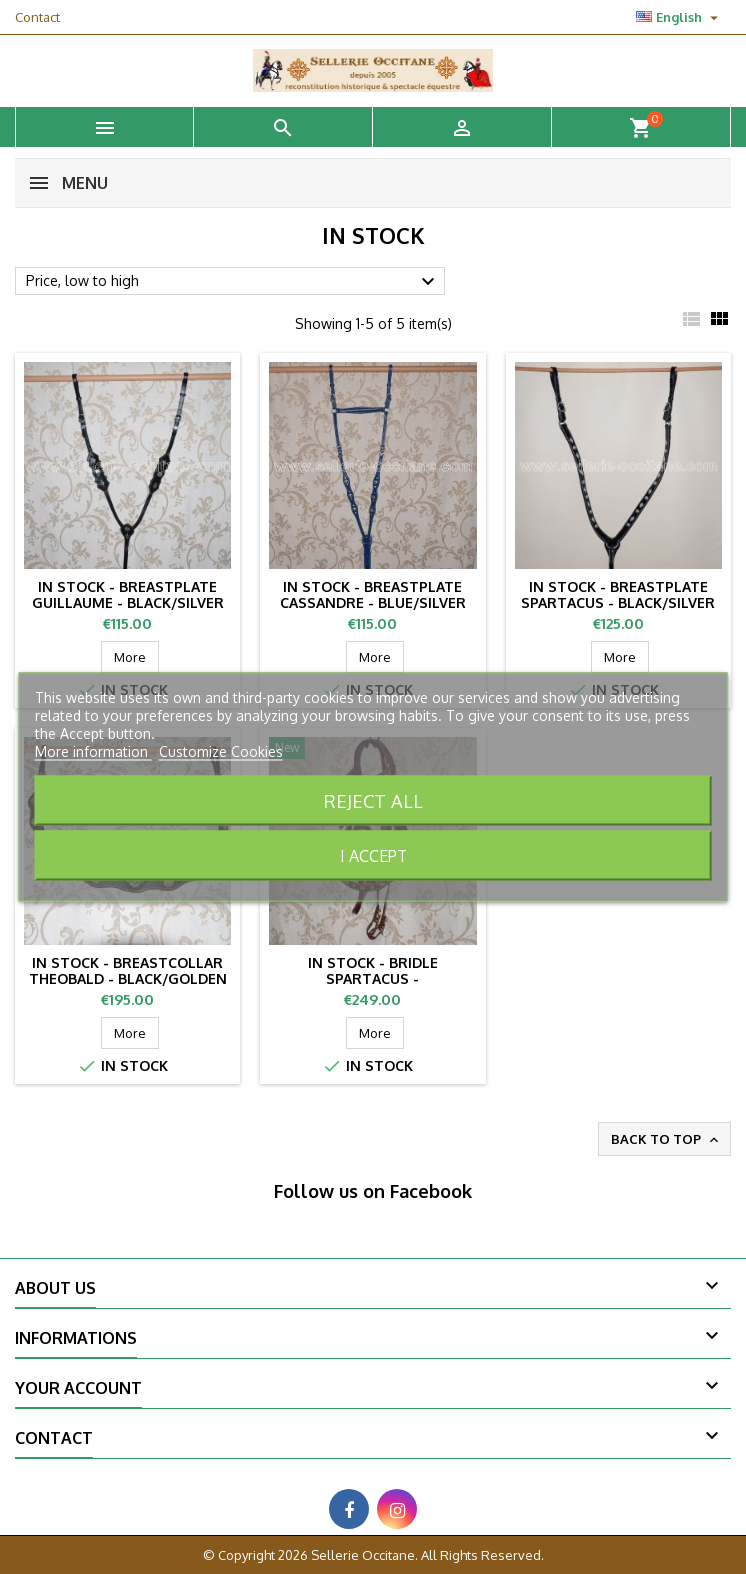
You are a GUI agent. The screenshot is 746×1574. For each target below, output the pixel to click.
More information (93, 751)
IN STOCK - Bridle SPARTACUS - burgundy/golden (373, 978)
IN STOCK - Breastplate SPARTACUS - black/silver (618, 594)
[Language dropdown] (679, 17)
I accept (373, 856)
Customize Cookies (221, 751)
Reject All (373, 800)
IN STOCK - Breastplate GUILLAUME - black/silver (128, 594)
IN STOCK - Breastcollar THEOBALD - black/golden (128, 970)
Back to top (666, 1140)
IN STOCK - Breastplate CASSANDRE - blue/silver (373, 594)
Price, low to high (233, 282)
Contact (37, 17)
